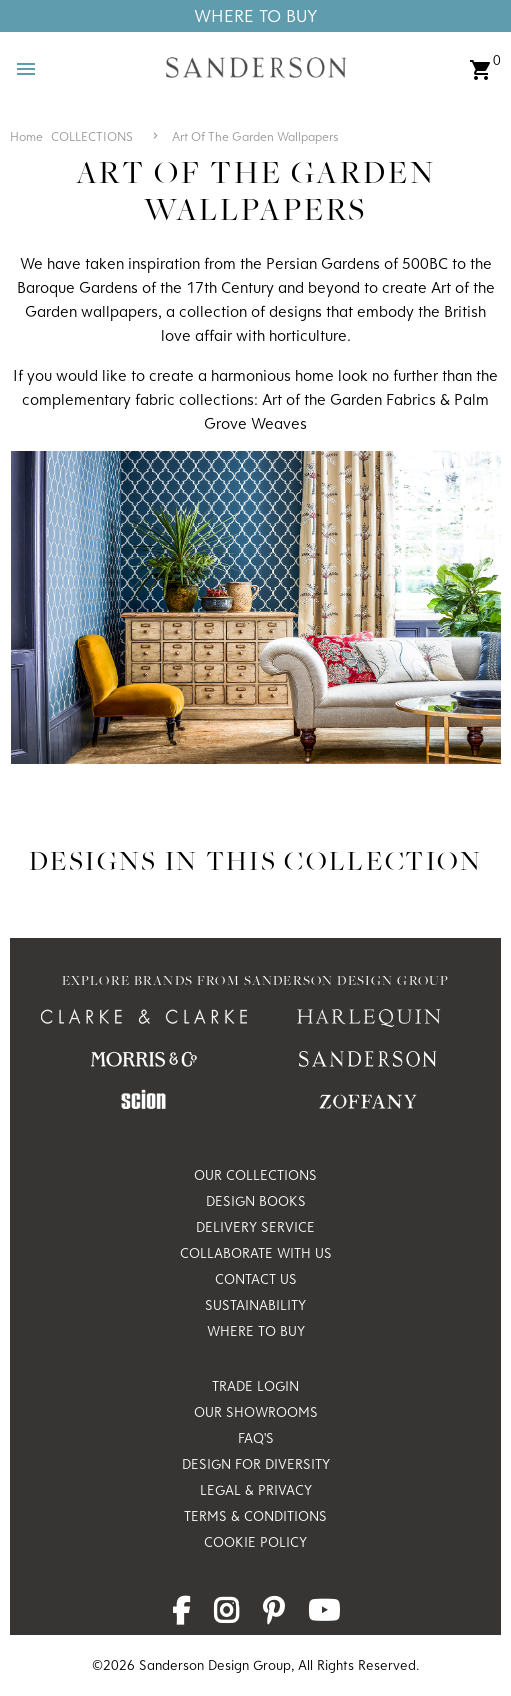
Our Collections (255, 1175)
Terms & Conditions (255, 1516)
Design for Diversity (256, 1464)
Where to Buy (256, 1331)
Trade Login (255, 1386)
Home (26, 136)
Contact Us (256, 1279)
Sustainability (255, 1305)
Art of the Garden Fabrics (349, 399)
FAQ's (256, 1438)
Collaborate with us (256, 1253)
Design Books (256, 1201)
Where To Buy (256, 15)
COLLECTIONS (92, 136)
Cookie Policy (255, 1542)
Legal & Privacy (256, 1490)
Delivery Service (255, 1227)
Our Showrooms (256, 1412)
